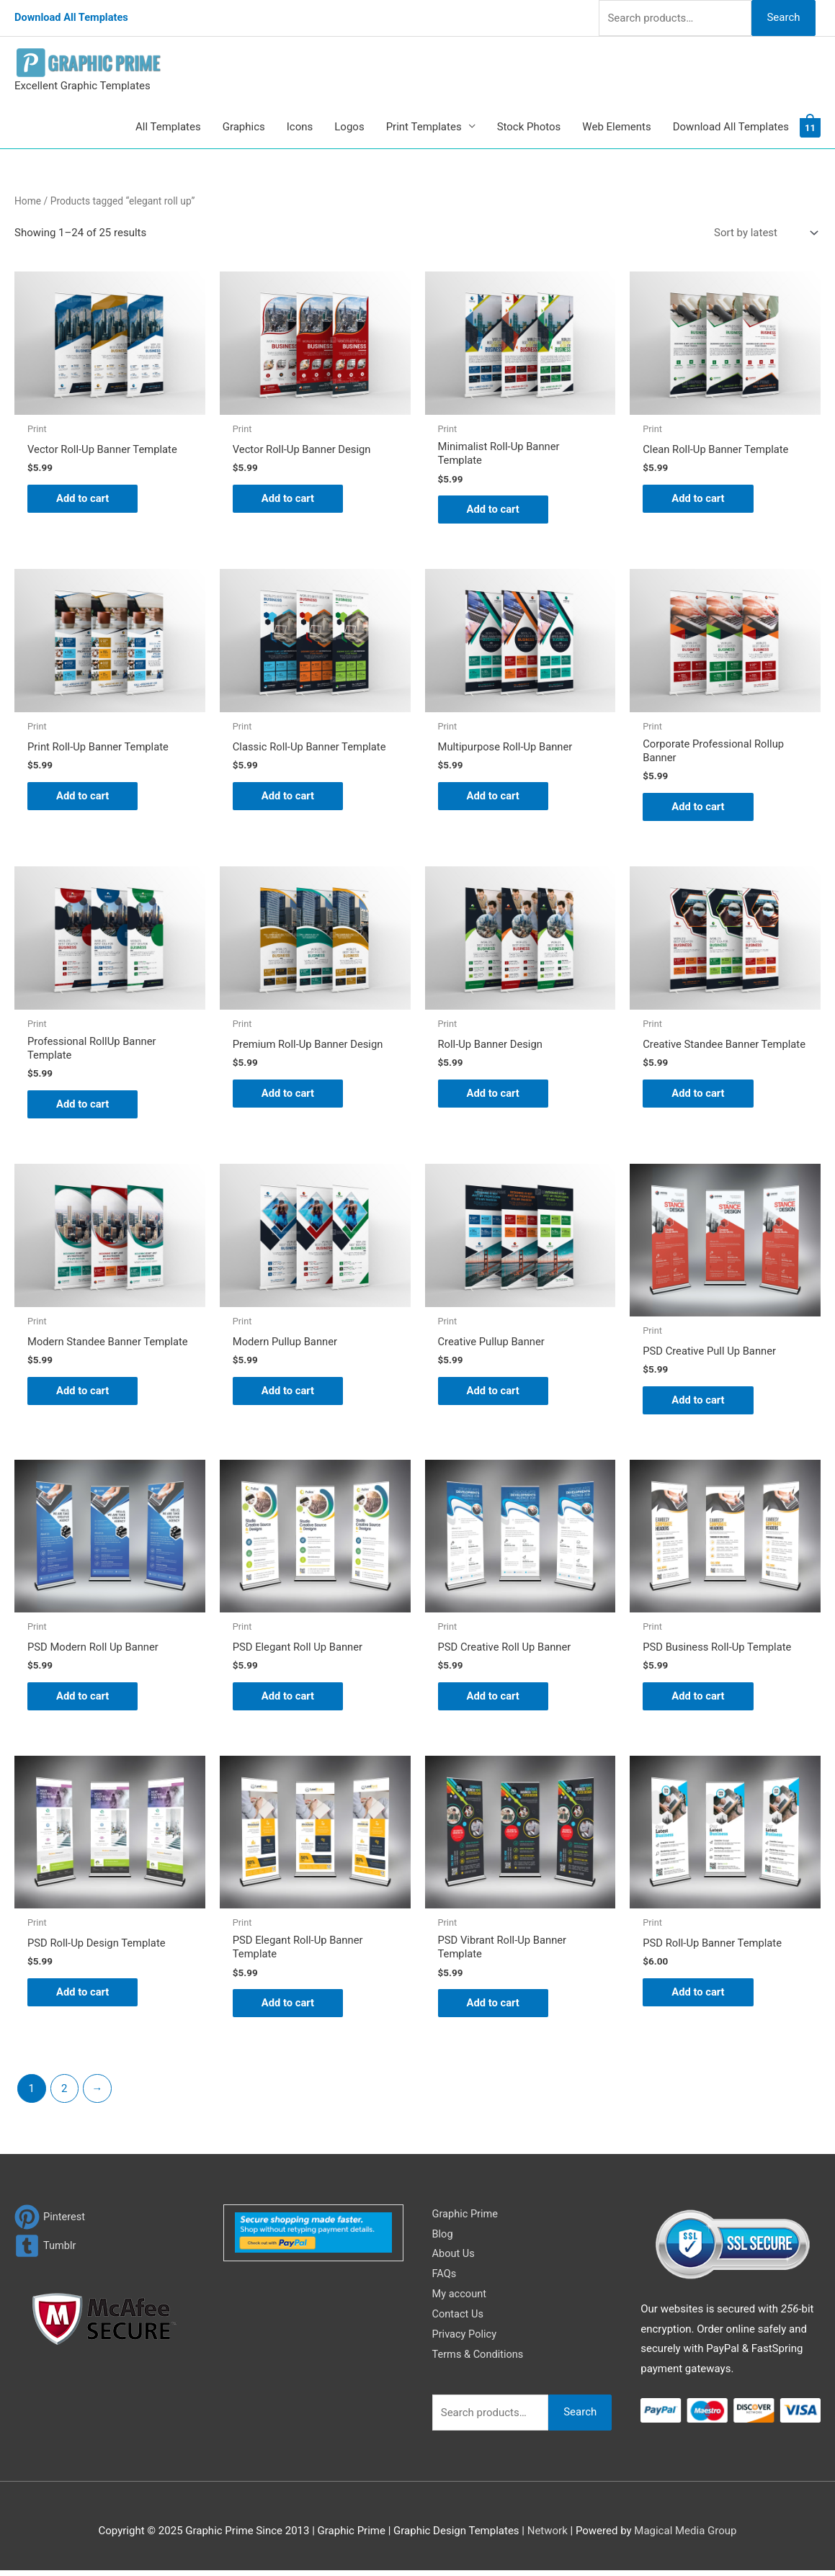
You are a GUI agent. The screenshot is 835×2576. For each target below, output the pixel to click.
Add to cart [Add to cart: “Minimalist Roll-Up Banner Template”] (494, 509)
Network (547, 2536)
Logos (349, 126)
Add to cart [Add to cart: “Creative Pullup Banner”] (494, 1393)
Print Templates (424, 126)
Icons (300, 126)
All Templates (168, 126)
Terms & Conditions (479, 2359)
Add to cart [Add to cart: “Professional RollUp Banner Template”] (83, 1106)
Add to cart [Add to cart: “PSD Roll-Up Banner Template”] (698, 1997)
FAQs (444, 2279)
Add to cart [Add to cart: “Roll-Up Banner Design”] (494, 1095)
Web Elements (616, 126)
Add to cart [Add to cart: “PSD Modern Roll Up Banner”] (83, 1700)
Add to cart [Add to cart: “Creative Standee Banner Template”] (698, 1106)
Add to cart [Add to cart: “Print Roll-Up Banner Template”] (83, 797)
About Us (454, 2259)
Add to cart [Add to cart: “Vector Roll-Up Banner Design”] (289, 499)
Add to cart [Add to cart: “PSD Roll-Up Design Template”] (83, 1997)
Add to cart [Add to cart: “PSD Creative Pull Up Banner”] (698, 1403)
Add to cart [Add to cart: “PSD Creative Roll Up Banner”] (494, 1700)
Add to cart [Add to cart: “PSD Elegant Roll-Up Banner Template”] (289, 2007)
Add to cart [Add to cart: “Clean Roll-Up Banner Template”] (698, 499)
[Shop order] (763, 233)
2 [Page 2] (64, 2093)
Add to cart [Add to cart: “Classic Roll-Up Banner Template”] (289, 797)
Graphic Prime (466, 2218)
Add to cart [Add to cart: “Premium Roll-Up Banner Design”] (289, 1095)
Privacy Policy (465, 2339)
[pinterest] (50, 2222)
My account (460, 2298)
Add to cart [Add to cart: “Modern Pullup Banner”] (289, 1393)
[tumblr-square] (45, 2250)
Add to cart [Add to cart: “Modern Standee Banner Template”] (83, 1393)
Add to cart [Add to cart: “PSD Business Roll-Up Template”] (698, 1700)
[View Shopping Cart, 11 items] (810, 126)
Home (27, 201)
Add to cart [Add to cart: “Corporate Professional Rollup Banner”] (698, 808)
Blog (443, 2238)
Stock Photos (529, 126)
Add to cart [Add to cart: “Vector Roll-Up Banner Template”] (83, 499)
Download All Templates (73, 18)
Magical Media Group (685, 2536)
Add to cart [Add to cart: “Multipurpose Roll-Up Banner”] (494, 797)
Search (783, 17)
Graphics (244, 126)
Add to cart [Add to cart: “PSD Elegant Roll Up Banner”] (289, 1700)
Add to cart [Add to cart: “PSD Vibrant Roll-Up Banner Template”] (494, 2007)
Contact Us (459, 2318)
